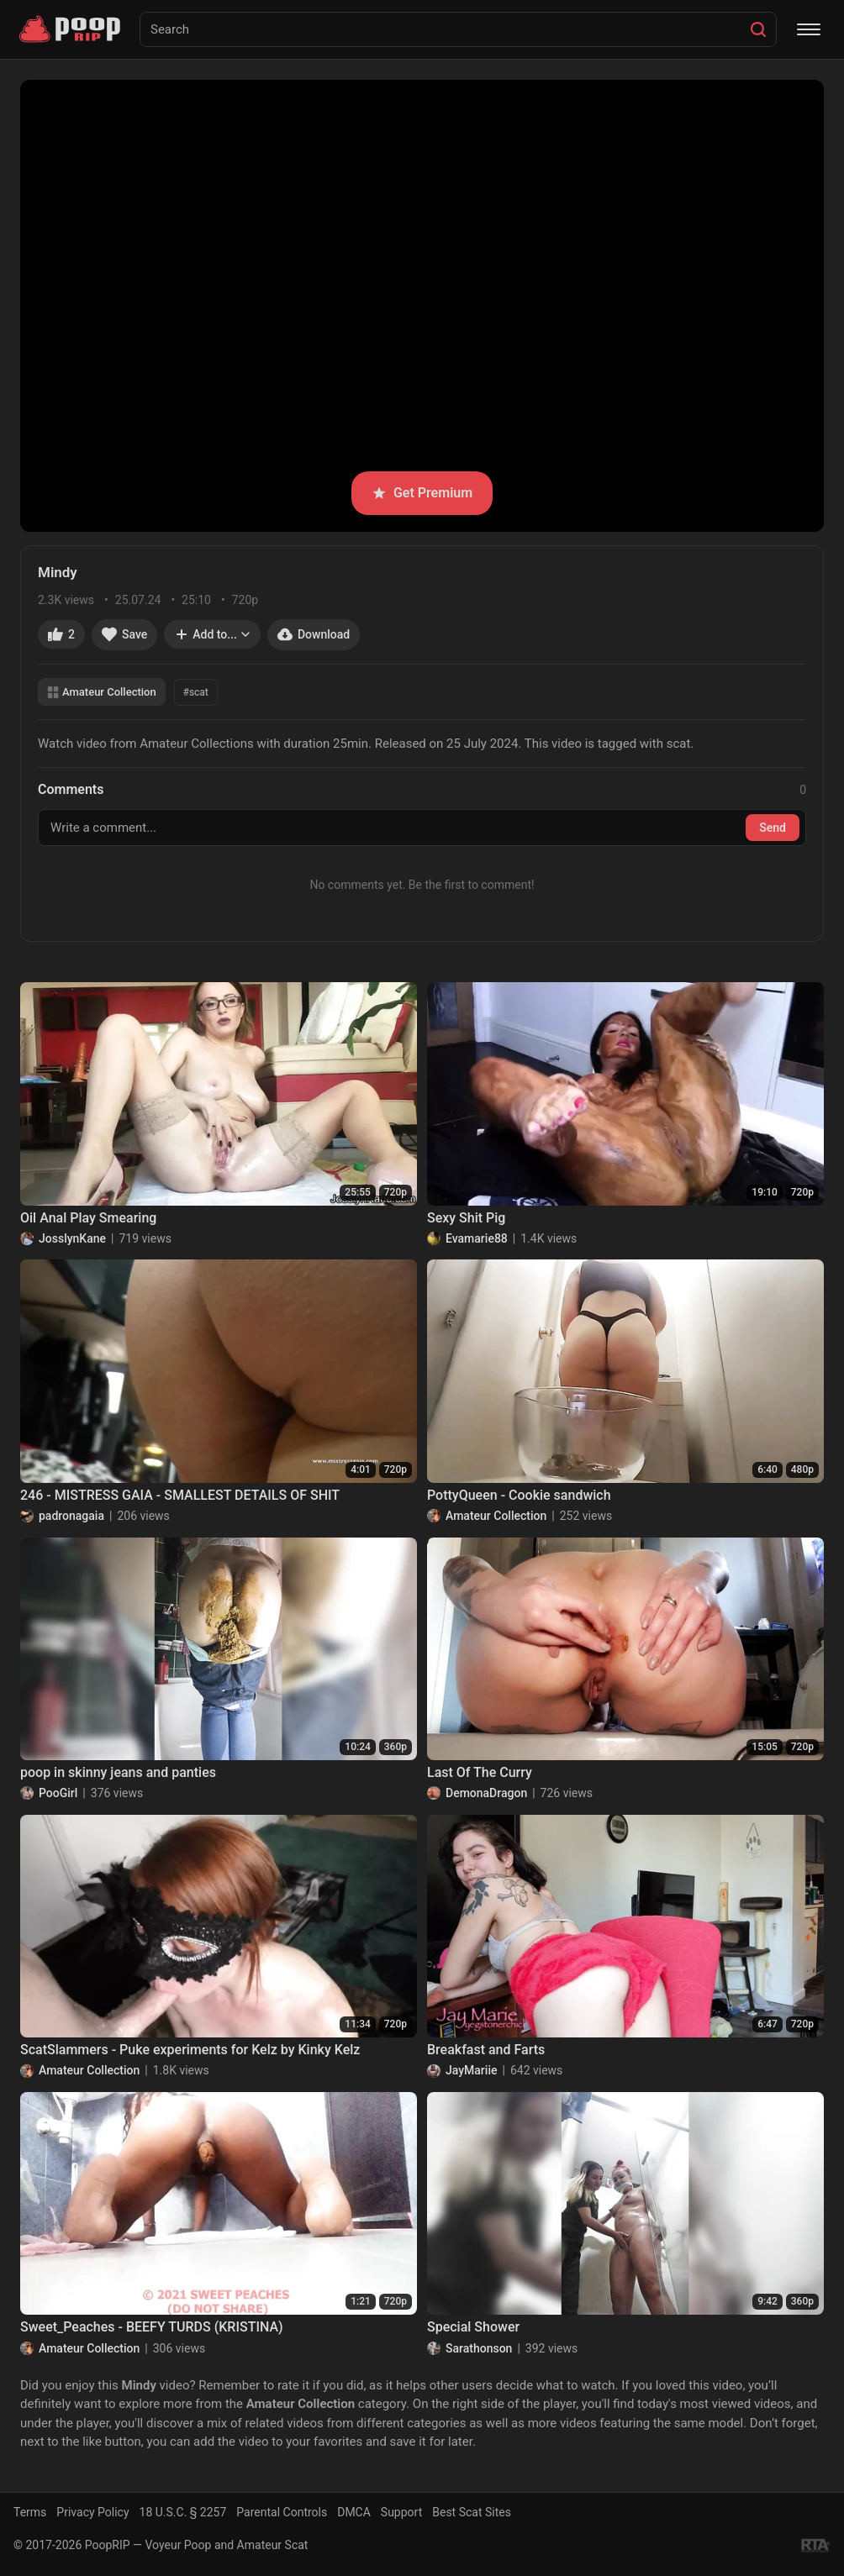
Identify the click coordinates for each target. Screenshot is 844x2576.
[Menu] (808, 29)
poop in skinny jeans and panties (118, 1772)
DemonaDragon (486, 1793)
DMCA (354, 2512)
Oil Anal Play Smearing (88, 1218)
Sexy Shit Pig (466, 1218)
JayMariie (471, 2070)
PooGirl (58, 1793)
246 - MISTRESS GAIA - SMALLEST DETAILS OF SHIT (180, 1495)
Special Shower (473, 2327)
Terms (29, 2512)
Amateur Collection (101, 692)
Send (772, 827)
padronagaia (71, 1515)
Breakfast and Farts (486, 2050)
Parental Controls (281, 2512)
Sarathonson (479, 2348)
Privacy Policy (92, 2512)
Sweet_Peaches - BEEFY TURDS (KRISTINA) (151, 2327)
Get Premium (422, 493)
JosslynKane (72, 1238)
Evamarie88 (477, 1238)
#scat (195, 692)
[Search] (758, 29)
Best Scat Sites (471, 2512)
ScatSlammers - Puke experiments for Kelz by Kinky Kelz (190, 2050)
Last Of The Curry (479, 1772)
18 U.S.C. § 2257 (183, 2512)
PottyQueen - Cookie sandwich (519, 1495)
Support (401, 2512)
